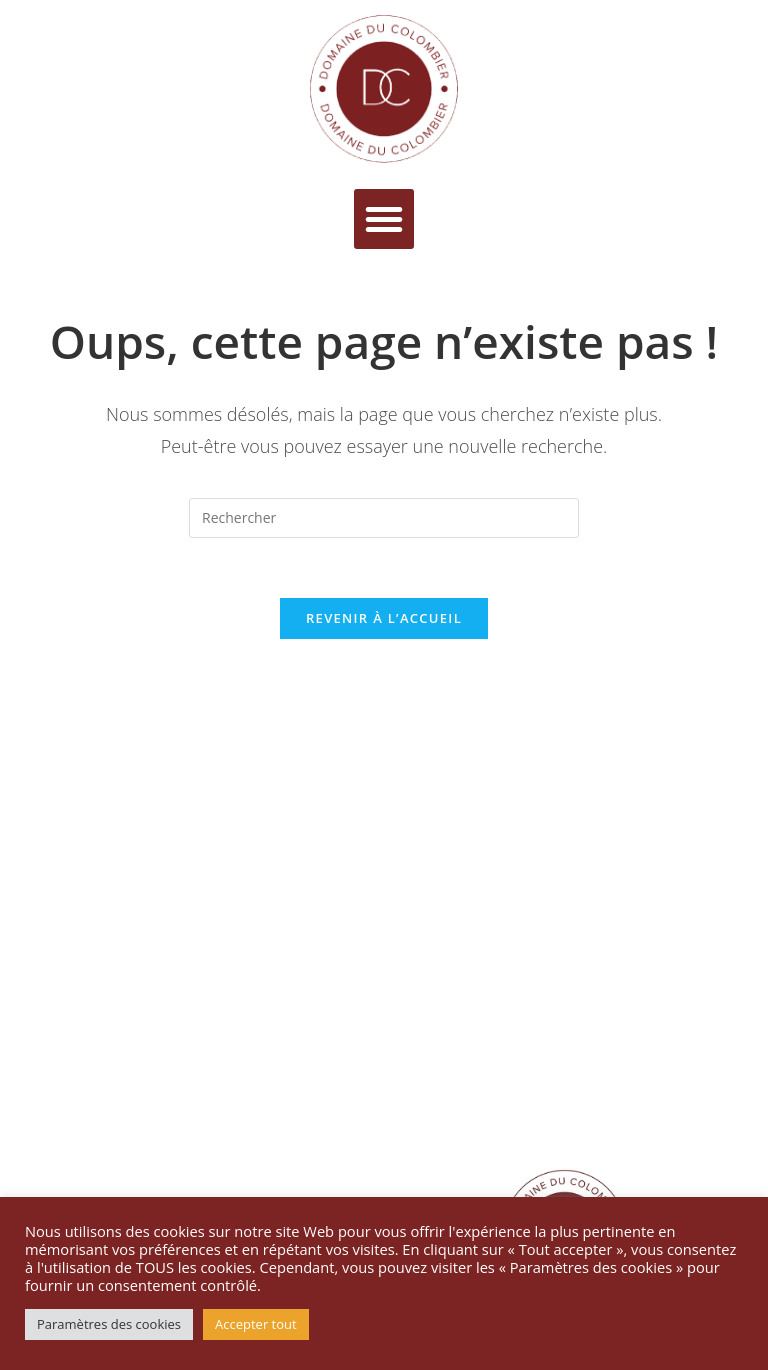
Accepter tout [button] (256, 1324)
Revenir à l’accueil (384, 618)
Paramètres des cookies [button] (109, 1324)
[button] (384, 219)
